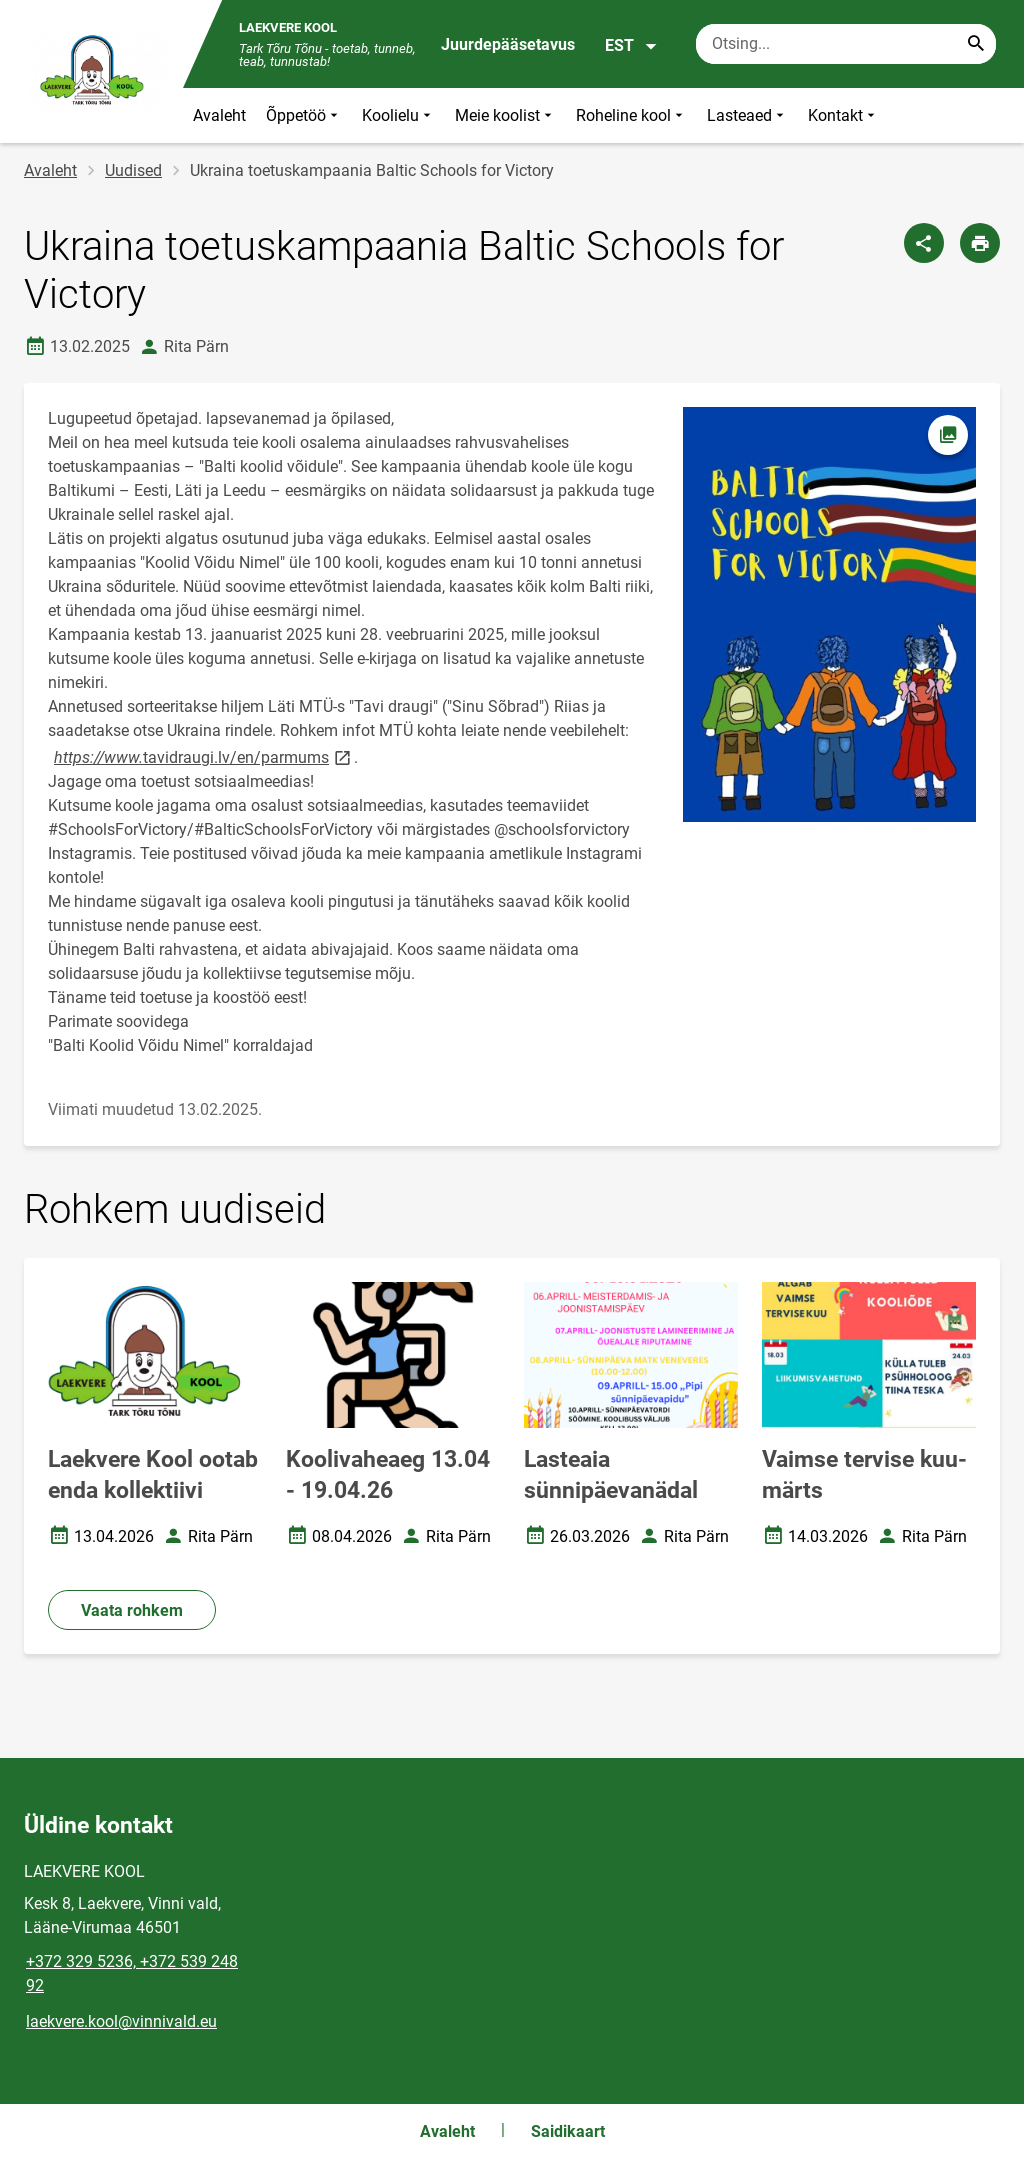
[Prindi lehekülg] (980, 243)
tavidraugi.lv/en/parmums (202, 756)
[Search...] (976, 44)
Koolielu (398, 115)
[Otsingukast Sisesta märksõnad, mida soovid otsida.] (846, 44)
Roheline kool (631, 115)
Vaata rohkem (132, 1610)
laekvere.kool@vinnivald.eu (121, 2021)
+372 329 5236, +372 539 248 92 (132, 1973)
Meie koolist (505, 115)
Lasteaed (747, 115)
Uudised (133, 170)
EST (631, 46)
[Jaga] (924, 243)
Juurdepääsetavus (508, 44)
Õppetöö (304, 115)
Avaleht (219, 115)
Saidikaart (568, 2131)
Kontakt (843, 115)
